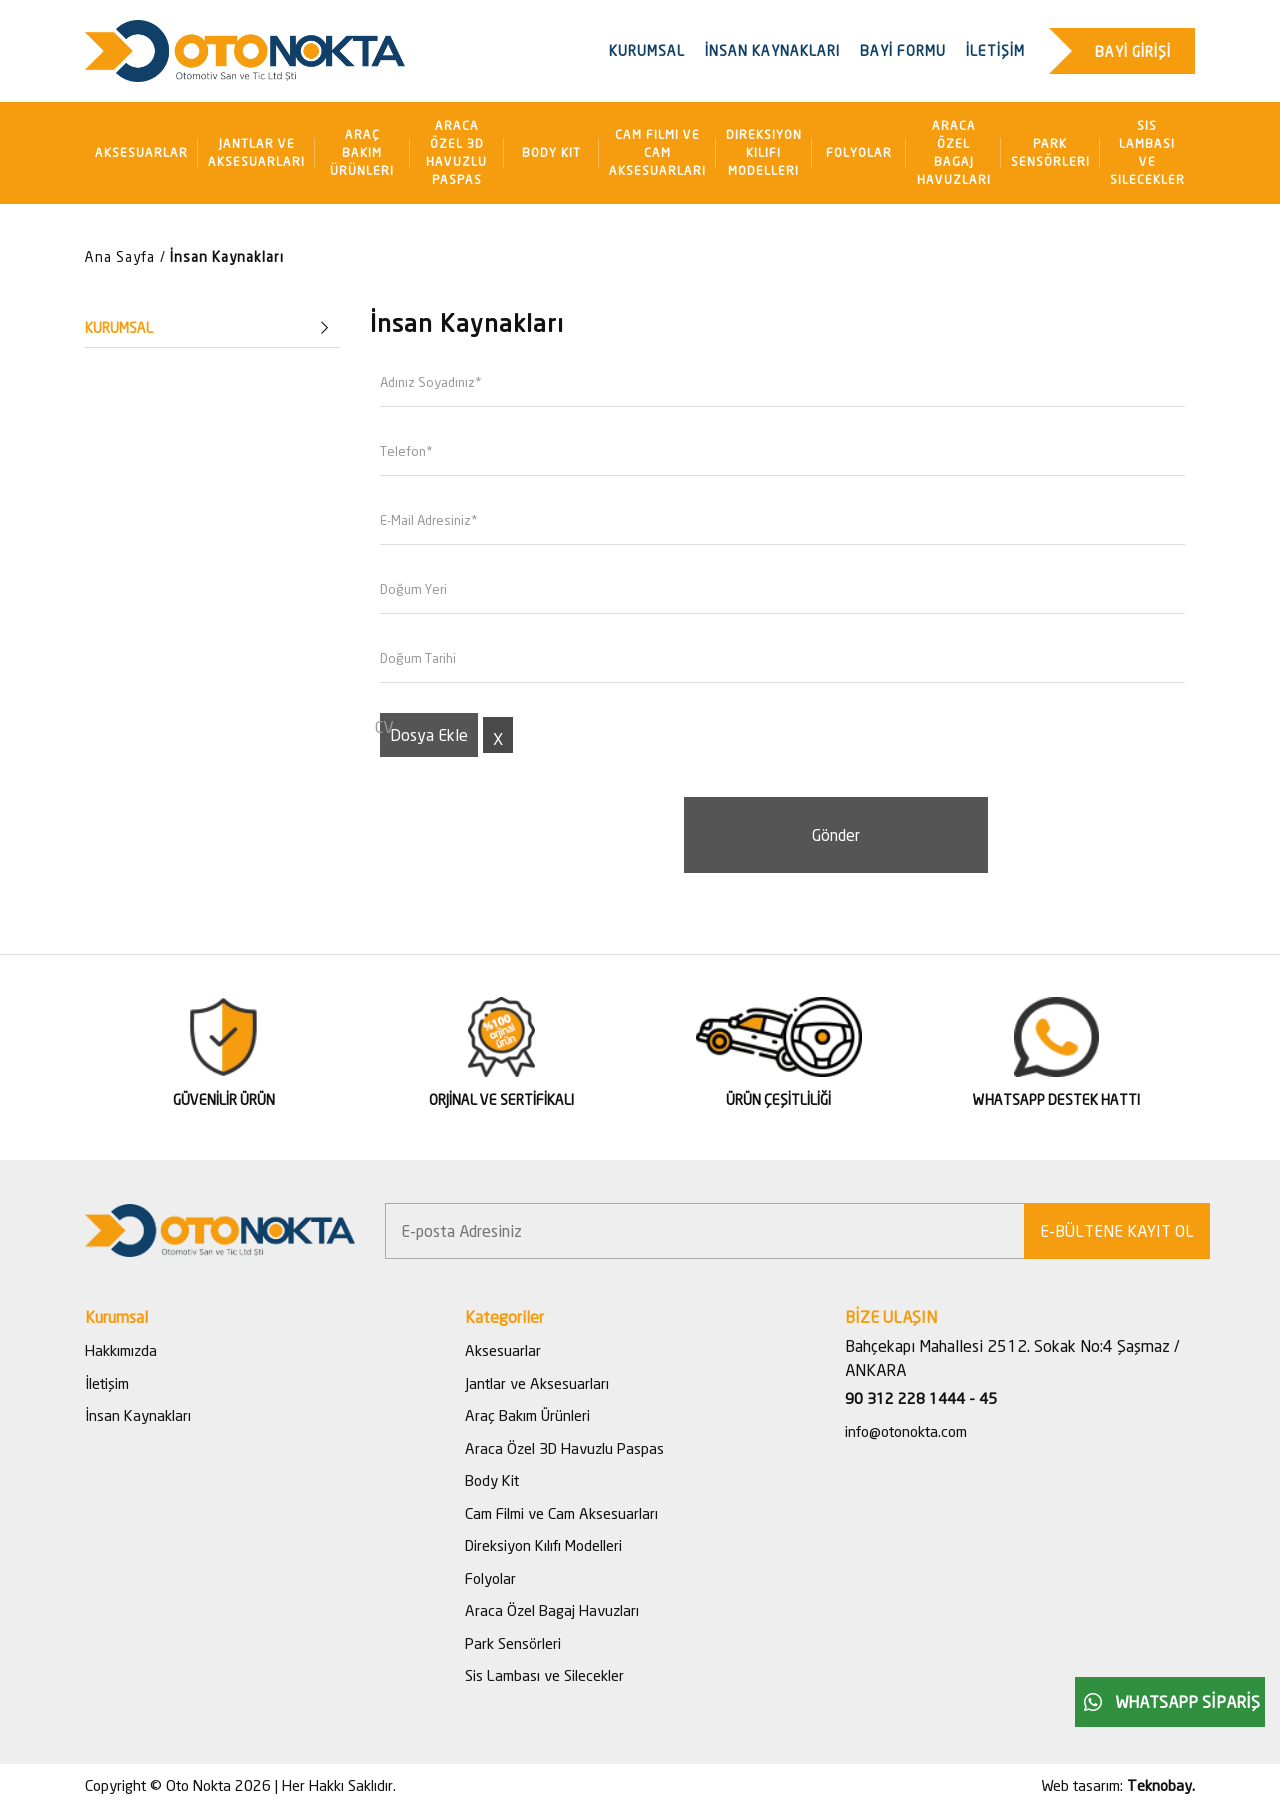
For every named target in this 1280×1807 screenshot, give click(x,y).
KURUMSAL (647, 50)
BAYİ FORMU (903, 50)
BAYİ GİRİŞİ (1133, 51)
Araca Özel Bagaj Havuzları (954, 152)
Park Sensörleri (1050, 152)
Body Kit (551, 152)
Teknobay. (1161, 1785)
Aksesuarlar (141, 152)
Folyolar (859, 152)
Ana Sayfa (120, 256)
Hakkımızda (121, 1350)
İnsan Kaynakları (227, 256)
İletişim (107, 1383)
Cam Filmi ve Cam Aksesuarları (657, 152)
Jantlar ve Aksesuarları (256, 152)
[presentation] (522, 836)
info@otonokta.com (906, 1431)
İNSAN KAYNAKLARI (772, 50)
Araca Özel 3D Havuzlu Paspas (456, 152)
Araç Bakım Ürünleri (362, 152)
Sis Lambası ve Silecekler (1147, 152)
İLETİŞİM (995, 50)
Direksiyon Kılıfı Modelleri (764, 152)
